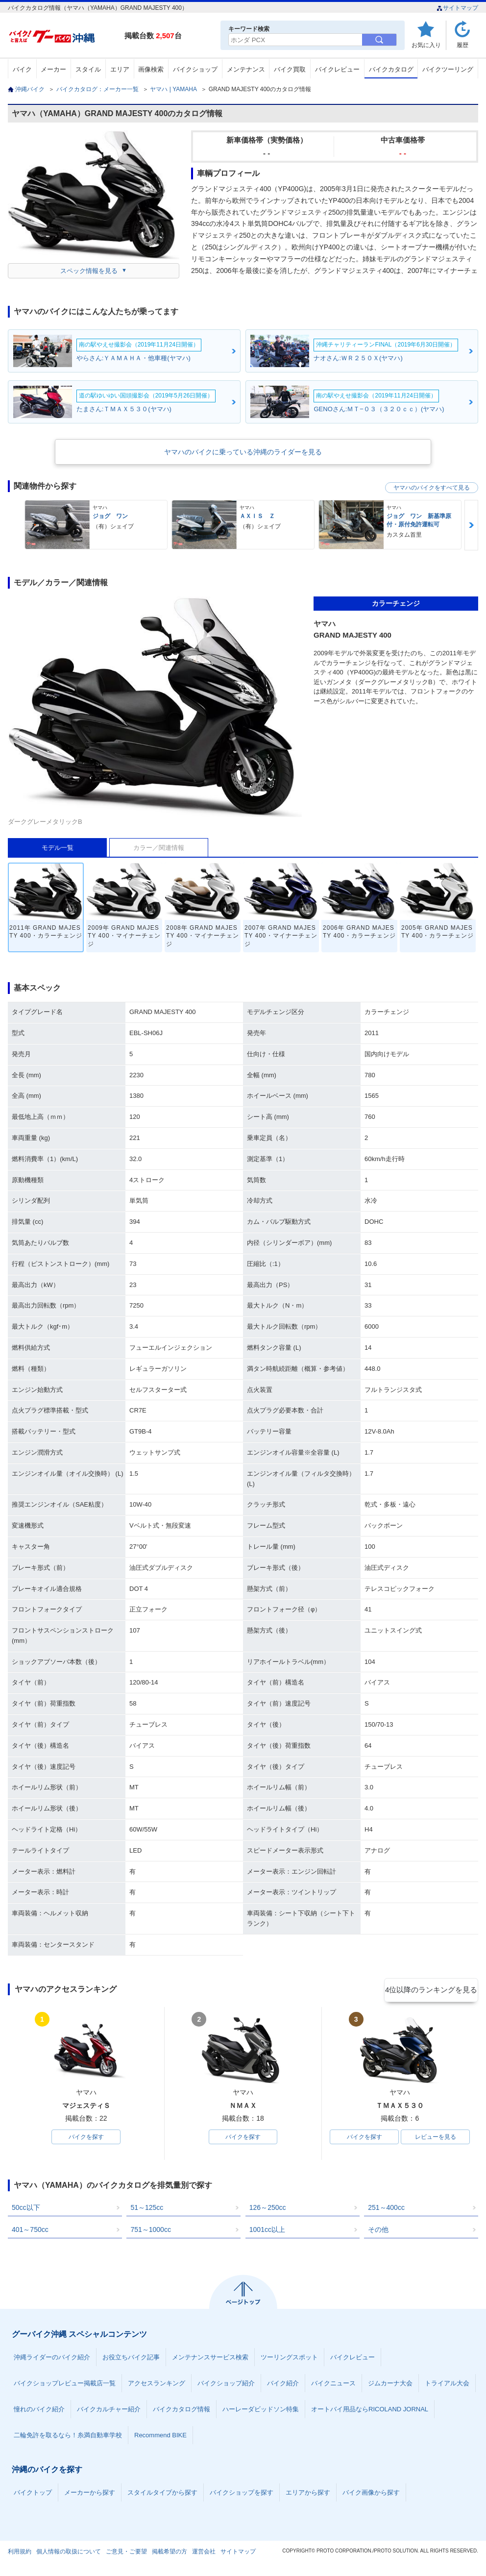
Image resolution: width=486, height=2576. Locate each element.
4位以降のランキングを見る (433, 1989)
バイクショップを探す (241, 2494)
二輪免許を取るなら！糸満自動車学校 (68, 2437)
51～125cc (146, 2209)
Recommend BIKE (160, 2437)
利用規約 (19, 2553)
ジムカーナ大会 (390, 2385)
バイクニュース (333, 2385)
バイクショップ (195, 69)
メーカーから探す (89, 2494)
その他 (378, 2231)
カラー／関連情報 (158, 847)
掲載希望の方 (169, 2553)
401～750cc (30, 2231)
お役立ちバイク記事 (131, 2359)
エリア (119, 69)
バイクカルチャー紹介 (109, 2411)
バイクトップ (33, 2494)
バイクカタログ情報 (181, 2411)
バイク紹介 (283, 2385)
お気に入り (426, 45)
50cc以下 (26, 2209)
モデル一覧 (57, 847)
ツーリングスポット (289, 2359)
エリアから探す (308, 2494)
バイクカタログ (391, 69)
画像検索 (151, 69)
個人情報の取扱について (68, 2553)
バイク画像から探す (371, 2494)
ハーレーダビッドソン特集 (260, 2411)
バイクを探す (86, 2137)
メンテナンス (246, 69)
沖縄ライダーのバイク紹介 (52, 2359)
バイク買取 (290, 69)
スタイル (88, 69)
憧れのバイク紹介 (39, 2411)
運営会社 (204, 2553)
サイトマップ (457, 7)
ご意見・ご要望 (126, 2553)
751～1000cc (150, 2231)
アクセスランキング (156, 2385)
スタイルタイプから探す (162, 2494)
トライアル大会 (447, 2385)
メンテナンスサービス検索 (210, 2359)
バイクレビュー (337, 69)
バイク (22, 69)
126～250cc (267, 2209)
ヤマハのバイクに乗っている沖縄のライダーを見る (243, 452)
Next (471, 525)
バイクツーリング (447, 69)
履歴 (462, 45)
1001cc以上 (267, 2231)
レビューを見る (435, 2137)
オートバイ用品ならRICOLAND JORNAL (369, 2411)
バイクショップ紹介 (226, 2385)
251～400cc (386, 2209)
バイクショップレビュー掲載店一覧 (65, 2385)
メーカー (53, 69)
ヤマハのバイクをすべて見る (431, 487)
